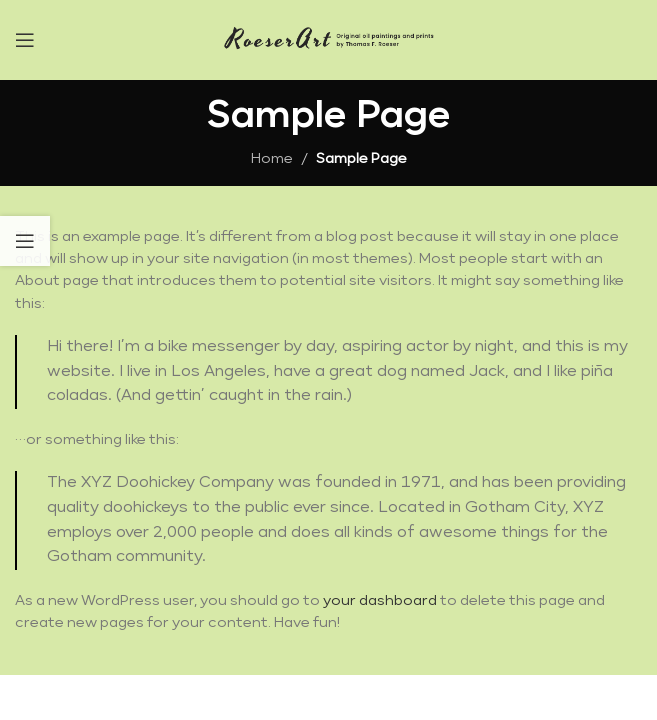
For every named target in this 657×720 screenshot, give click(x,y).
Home (272, 159)
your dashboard (380, 601)
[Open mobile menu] (25, 40)
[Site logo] (329, 39)
